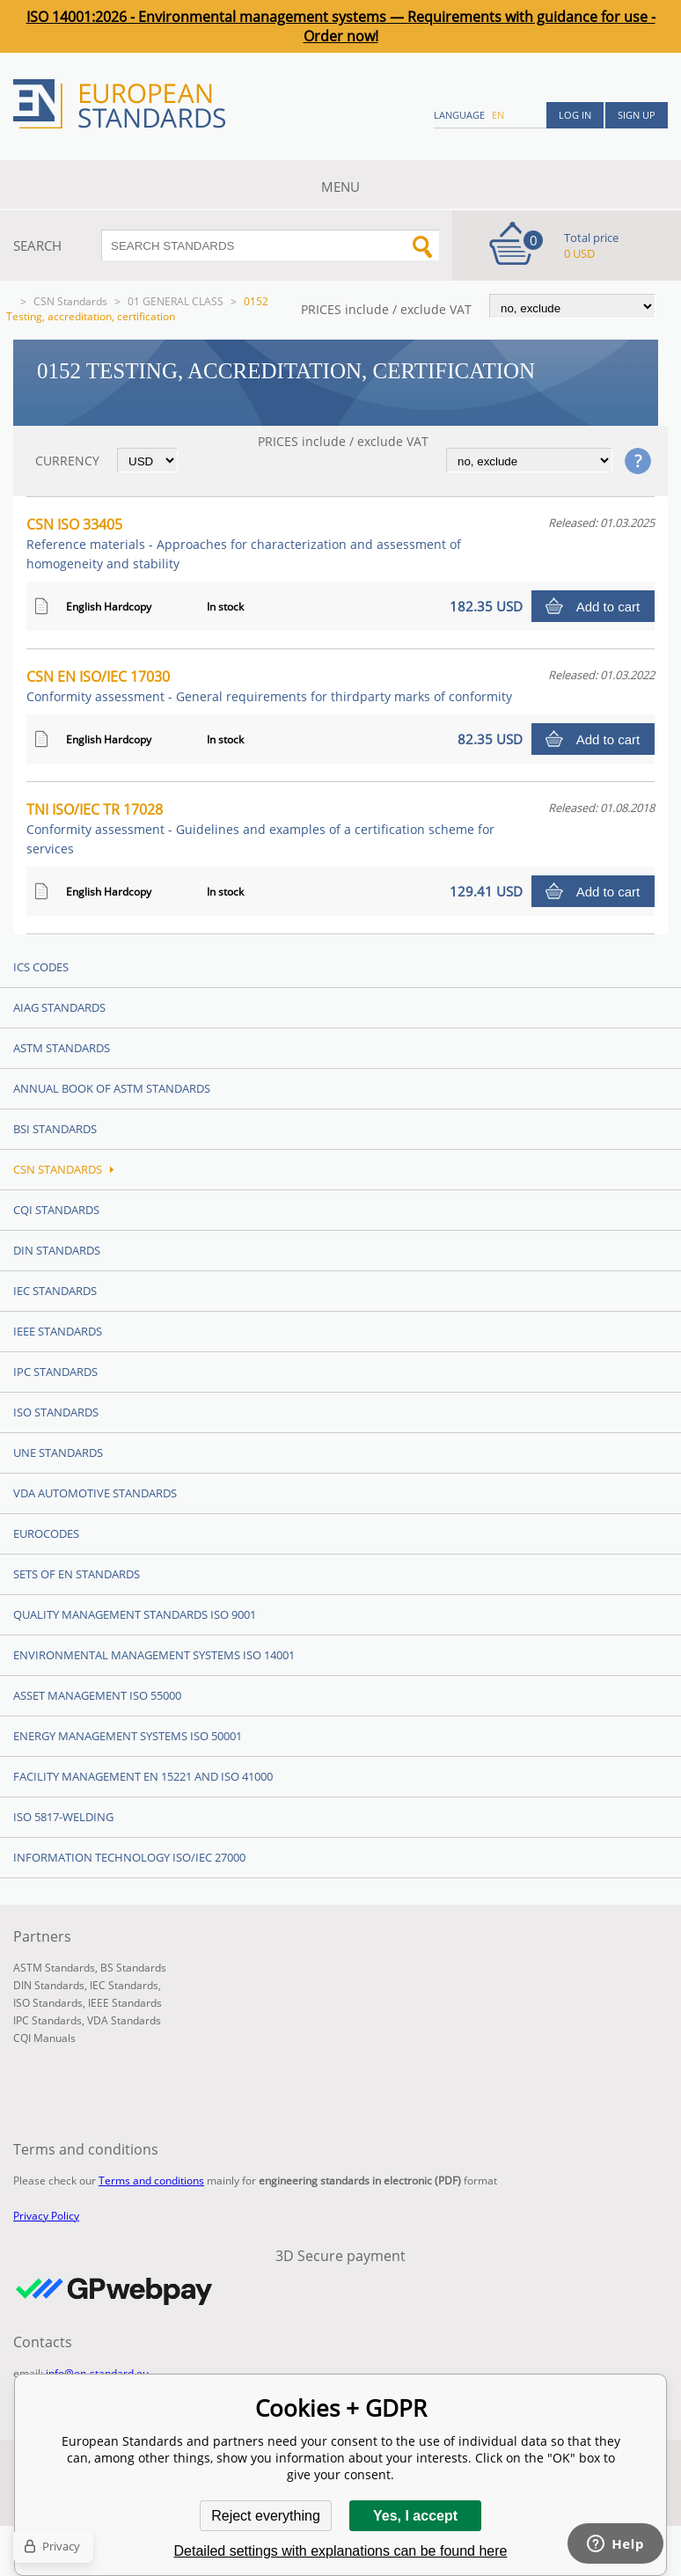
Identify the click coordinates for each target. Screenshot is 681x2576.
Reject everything (265, 2515)
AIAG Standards (59, 1007)
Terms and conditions (151, 2180)
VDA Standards (124, 2020)
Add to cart (608, 606)
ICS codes (41, 967)
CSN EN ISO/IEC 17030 (269, 686)
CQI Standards (56, 1210)
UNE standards (58, 1452)
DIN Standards (56, 1250)
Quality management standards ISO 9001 (134, 1614)
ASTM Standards (61, 1048)
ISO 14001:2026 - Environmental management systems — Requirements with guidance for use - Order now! (340, 26)
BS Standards (133, 1967)
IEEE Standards (57, 1331)
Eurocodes (46, 1533)
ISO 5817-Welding (63, 1817)
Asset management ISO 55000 (97, 1695)
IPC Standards (55, 1371)
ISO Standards (56, 1412)
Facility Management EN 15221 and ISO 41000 (143, 1776)
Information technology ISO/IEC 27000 (129, 1857)
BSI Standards (55, 1129)
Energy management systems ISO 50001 (127, 1736)
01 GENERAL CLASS (175, 301)
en (498, 114)
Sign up (636, 114)
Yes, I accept (415, 2515)
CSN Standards (70, 301)
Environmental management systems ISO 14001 (154, 1655)
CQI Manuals (44, 2038)
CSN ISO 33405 (243, 543)
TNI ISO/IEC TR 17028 (260, 828)
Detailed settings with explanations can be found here (341, 2550)
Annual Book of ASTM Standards (111, 1088)
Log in (575, 114)
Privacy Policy (46, 2215)
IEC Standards (55, 1291)
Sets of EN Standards (76, 1574)
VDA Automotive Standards (95, 1493)
